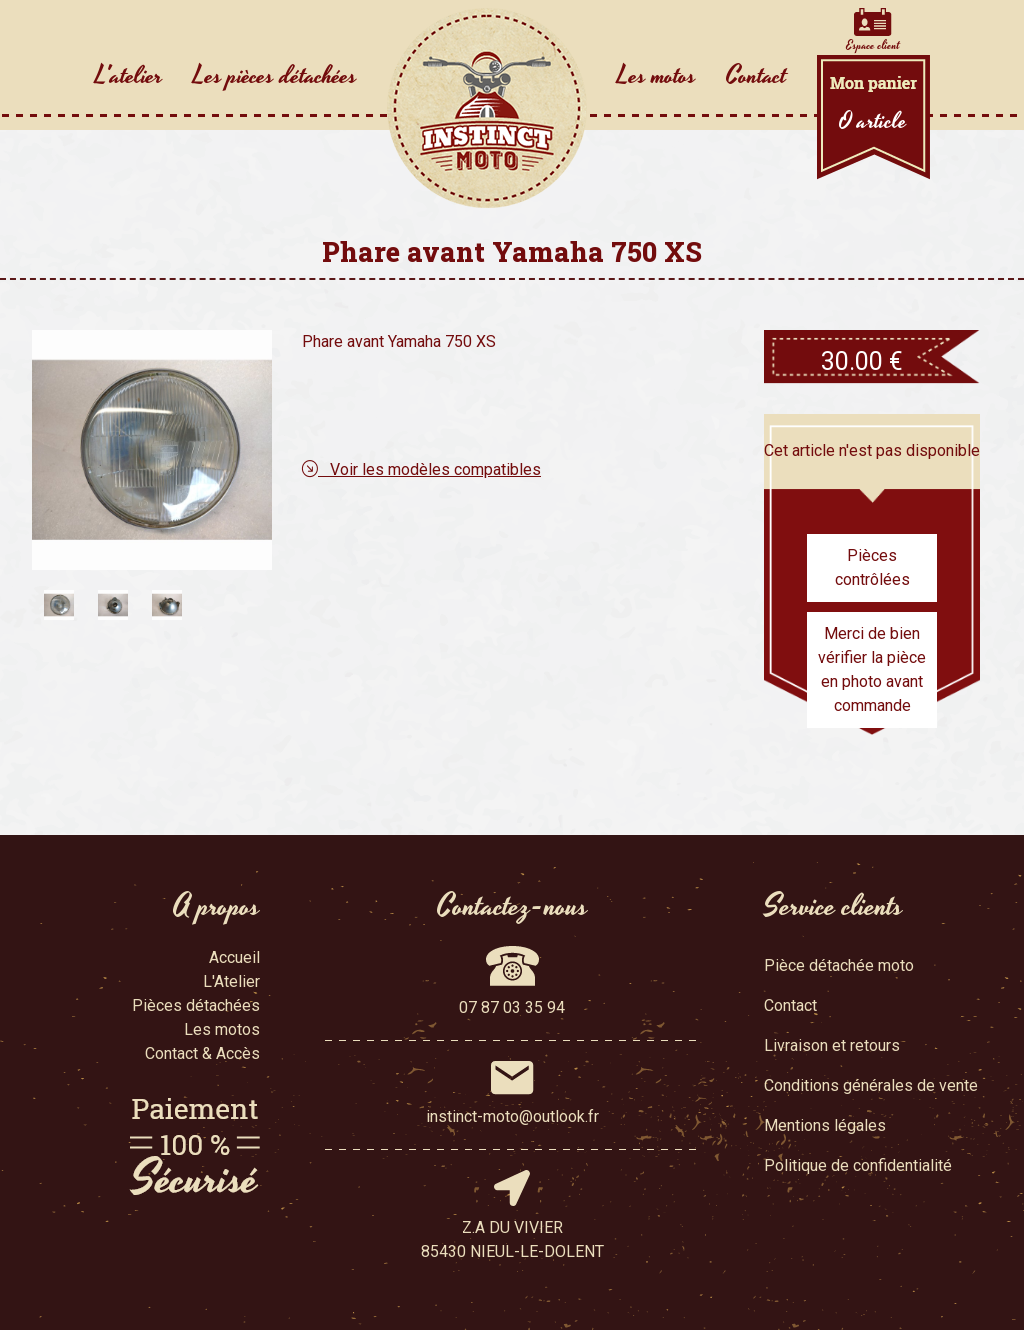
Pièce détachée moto (839, 965)
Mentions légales (825, 1125)
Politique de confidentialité (858, 1165)
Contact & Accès (202, 1053)
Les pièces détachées (275, 76)
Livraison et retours (832, 1045)
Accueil (234, 957)
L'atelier (129, 76)
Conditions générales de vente (871, 1085)
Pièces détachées (196, 1005)
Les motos (656, 76)
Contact (756, 76)
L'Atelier (231, 981)
